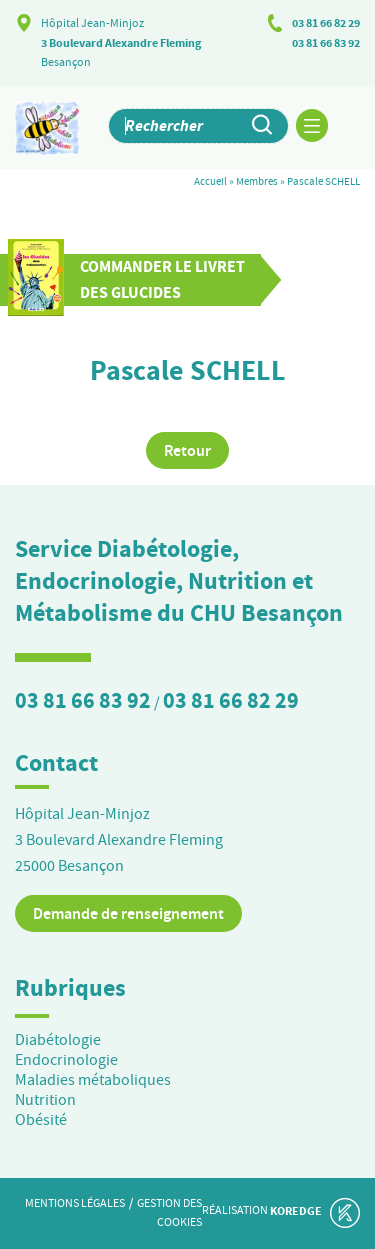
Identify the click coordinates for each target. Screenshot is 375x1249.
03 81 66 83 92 (326, 43)
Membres (257, 181)
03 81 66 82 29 (326, 23)
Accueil (210, 181)
